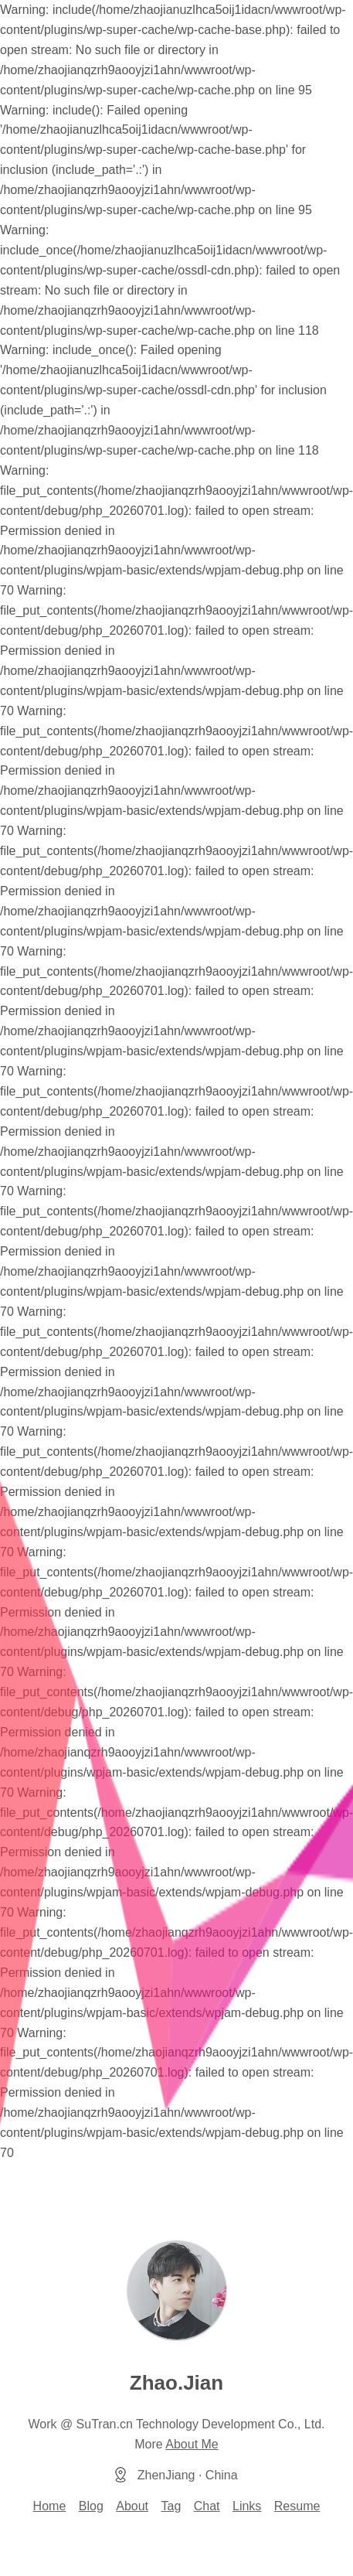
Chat (207, 2506)
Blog (91, 2506)
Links (247, 2506)
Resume (297, 2506)
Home (49, 2506)
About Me (191, 2444)
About (132, 2506)
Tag (171, 2506)
